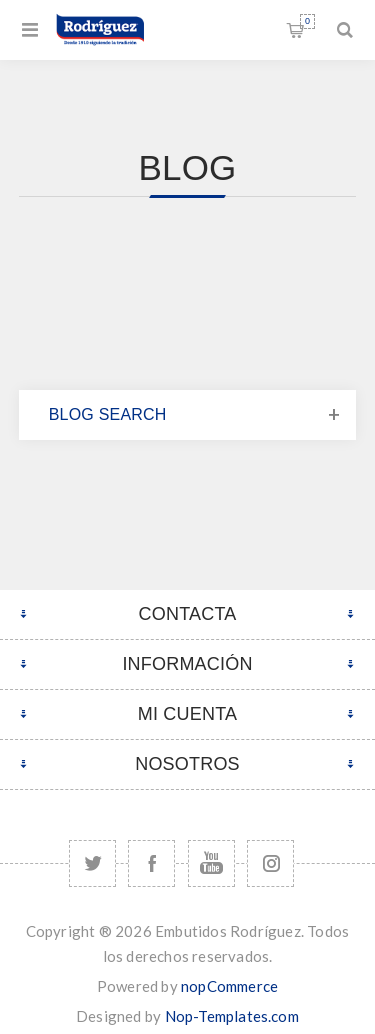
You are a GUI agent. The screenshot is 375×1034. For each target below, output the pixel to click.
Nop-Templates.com (232, 1016)
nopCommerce (229, 986)
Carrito (307, 21)
